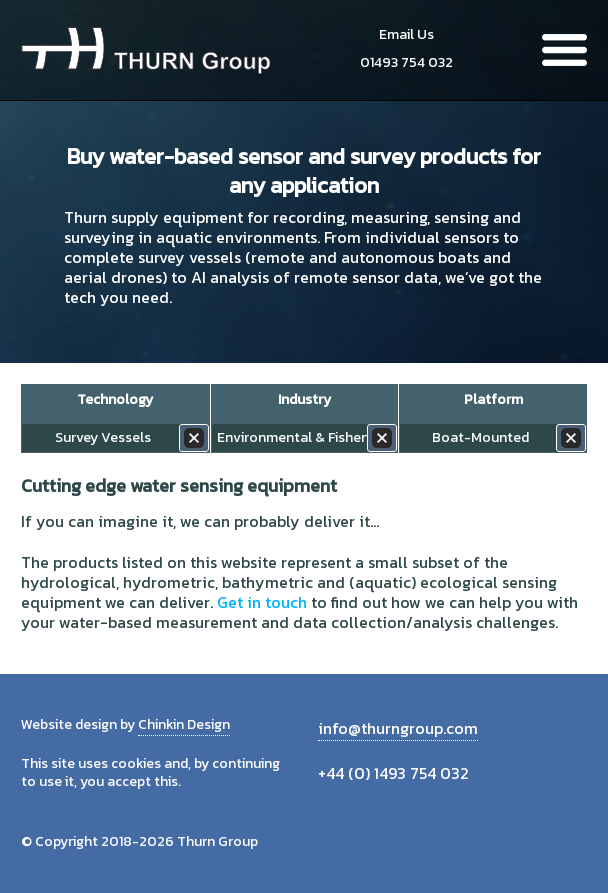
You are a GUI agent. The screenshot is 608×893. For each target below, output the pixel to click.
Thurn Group (146, 50)
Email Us (406, 34)
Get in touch (262, 602)
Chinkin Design (184, 724)
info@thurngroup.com (398, 728)
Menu (564, 50)
